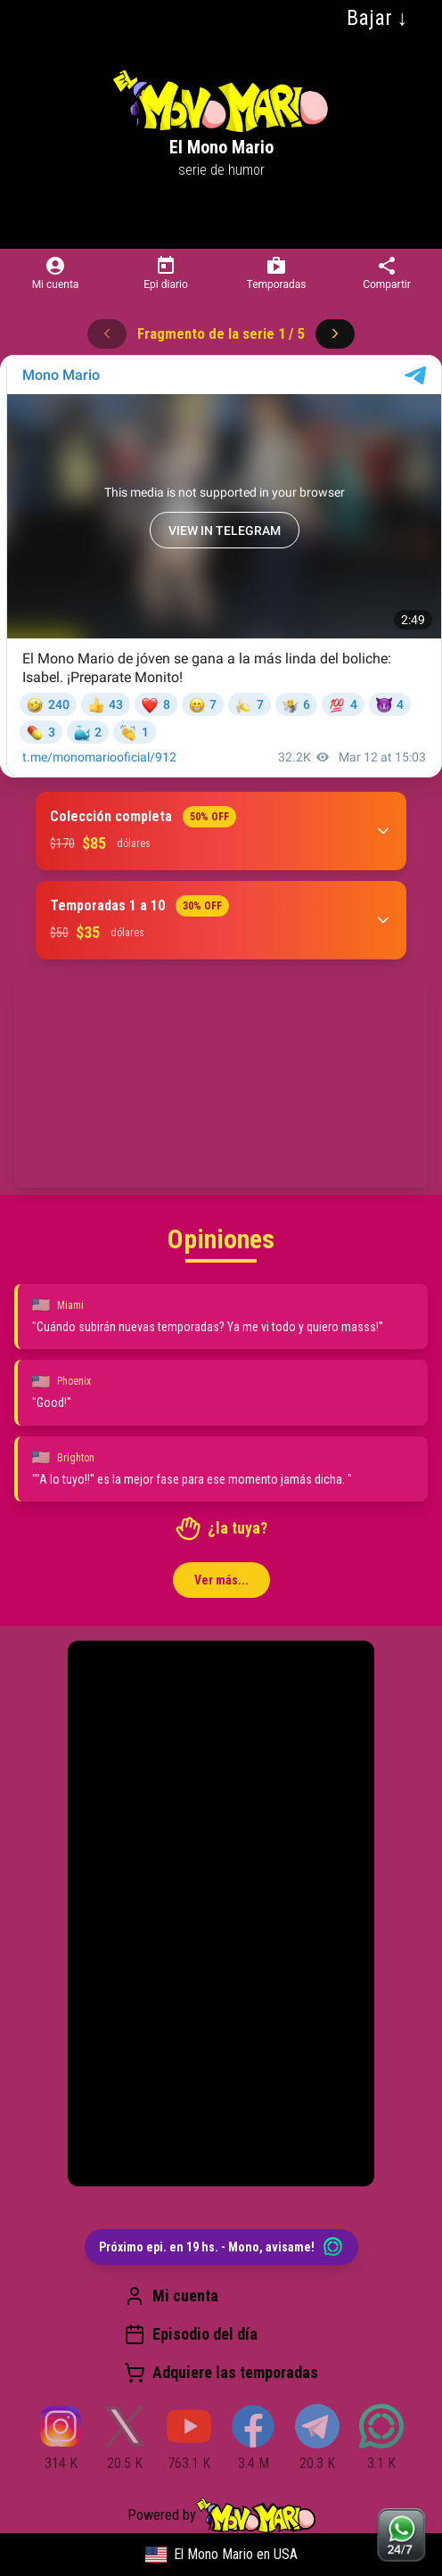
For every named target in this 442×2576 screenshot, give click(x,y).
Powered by (221, 2515)
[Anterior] (107, 333)
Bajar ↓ (377, 17)
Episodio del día (191, 2334)
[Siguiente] (335, 333)
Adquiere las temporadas (221, 2372)
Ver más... (221, 1580)
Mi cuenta (171, 2296)
